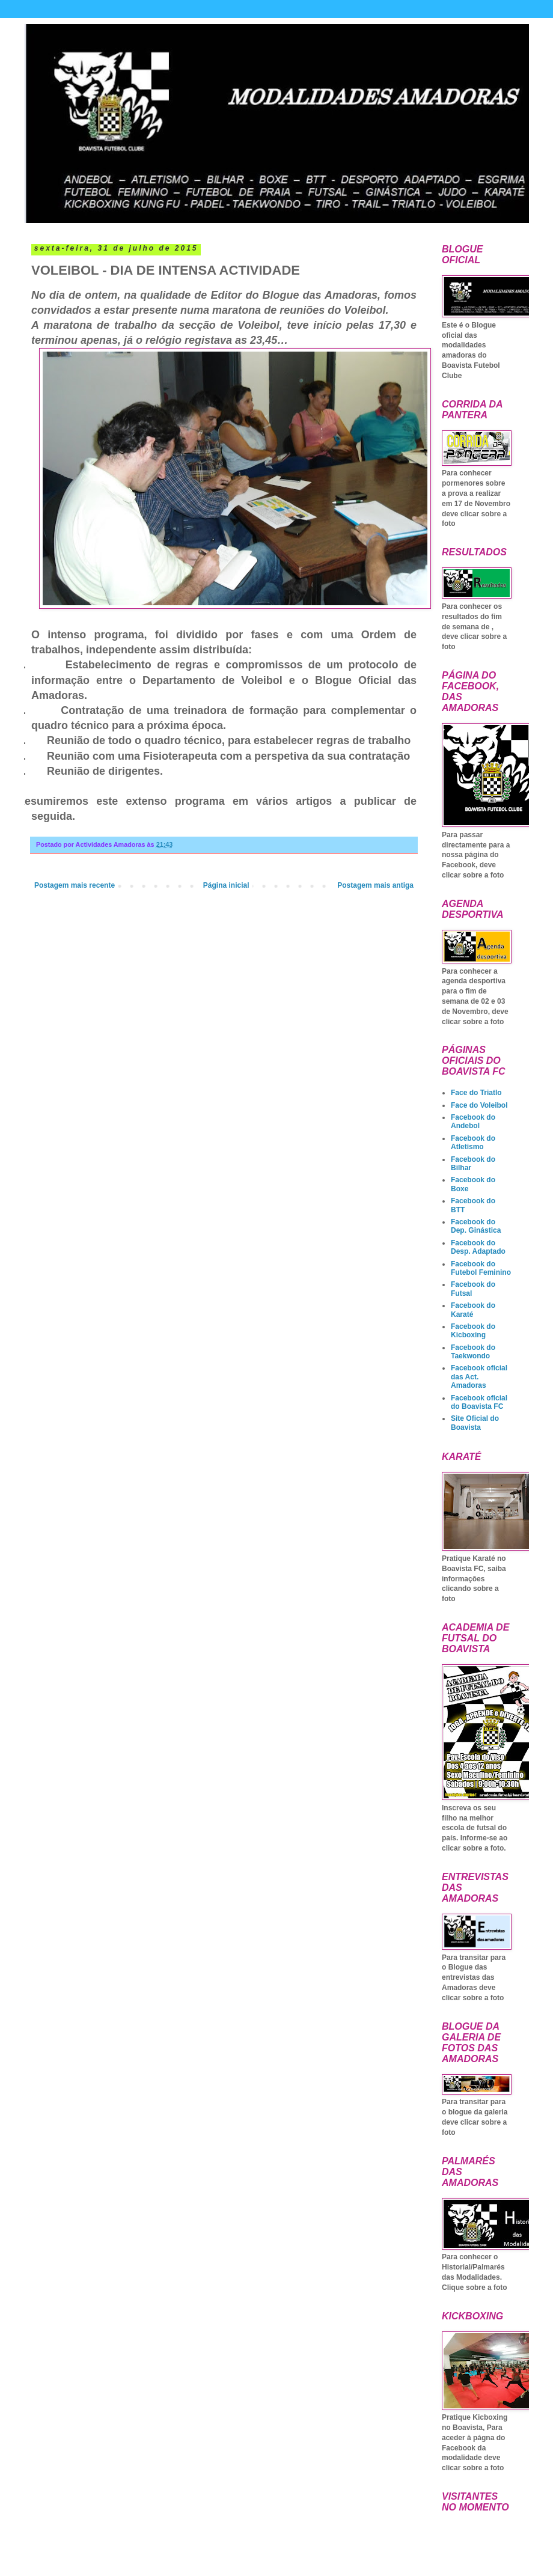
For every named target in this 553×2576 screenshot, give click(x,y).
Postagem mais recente (74, 885)
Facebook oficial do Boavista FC (479, 1402)
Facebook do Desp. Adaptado (478, 1247)
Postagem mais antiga (375, 885)
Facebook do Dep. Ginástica (476, 1226)
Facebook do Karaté (473, 1309)
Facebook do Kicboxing (473, 1330)
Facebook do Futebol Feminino (481, 1268)
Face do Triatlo (476, 1092)
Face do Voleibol (479, 1105)
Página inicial (226, 885)
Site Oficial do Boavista (475, 1422)
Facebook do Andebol (473, 1121)
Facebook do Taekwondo (473, 1351)
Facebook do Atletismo (473, 1142)
